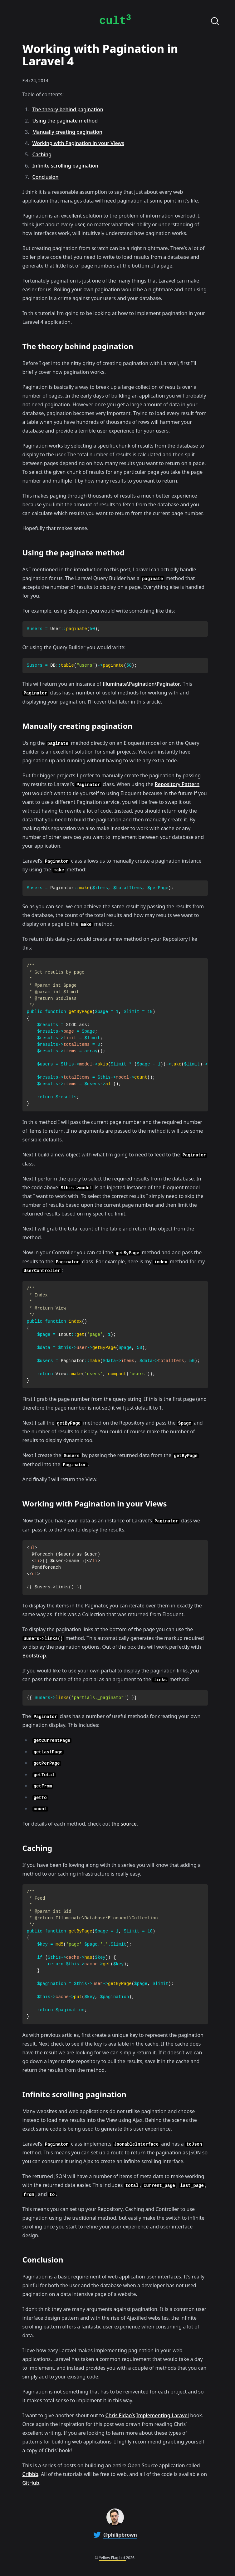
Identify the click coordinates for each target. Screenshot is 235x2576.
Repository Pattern (177, 784)
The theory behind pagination (67, 109)
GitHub (30, 2482)
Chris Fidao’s (120, 2415)
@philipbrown (120, 2534)
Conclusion (45, 176)
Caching (41, 154)
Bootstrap (34, 1655)
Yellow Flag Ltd (112, 2557)
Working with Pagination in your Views (78, 143)
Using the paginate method (65, 120)
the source (124, 1823)
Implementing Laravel (162, 2415)
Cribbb (30, 2474)
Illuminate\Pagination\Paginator (141, 683)
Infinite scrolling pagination (65, 165)
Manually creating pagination (67, 131)
